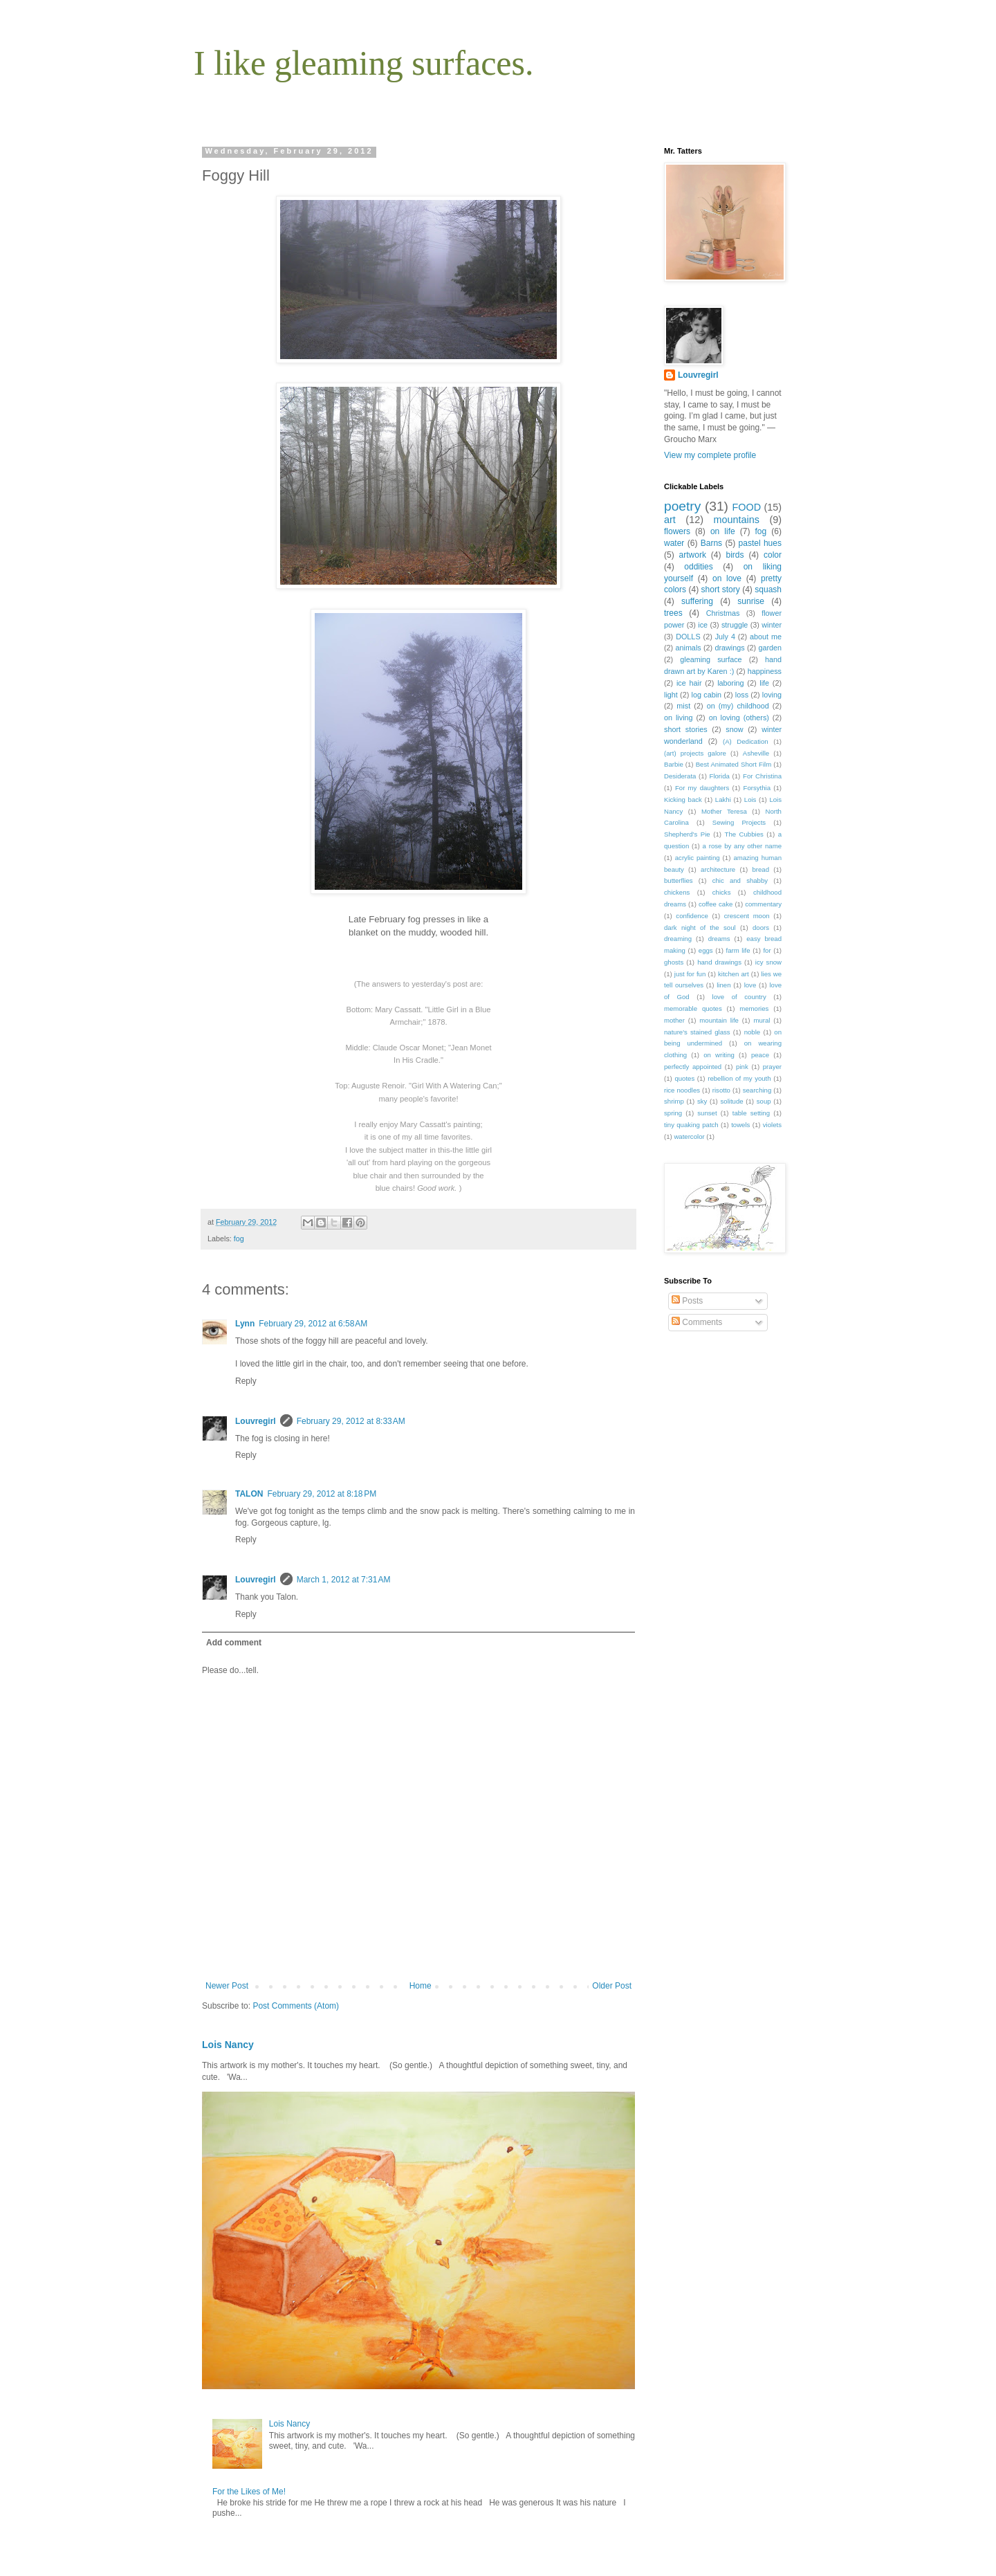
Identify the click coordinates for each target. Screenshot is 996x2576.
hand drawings (719, 962)
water (674, 543)
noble (752, 1032)
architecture (718, 869)
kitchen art (733, 974)
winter (772, 625)
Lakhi (723, 799)
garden (770, 647)
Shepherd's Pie (687, 834)
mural (761, 1020)
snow (734, 729)
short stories (686, 729)
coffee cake (715, 904)
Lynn (245, 1323)
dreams (719, 938)
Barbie (673, 764)
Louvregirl (255, 1421)
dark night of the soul (700, 927)
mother (674, 1020)
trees (673, 613)
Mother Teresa (724, 811)
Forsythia (757, 788)
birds (735, 555)
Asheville (756, 753)
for (767, 950)
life (764, 683)
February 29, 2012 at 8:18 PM (321, 1494)
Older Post (611, 1986)
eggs (706, 950)
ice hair (689, 683)
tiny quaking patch (691, 1125)
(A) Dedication (745, 741)
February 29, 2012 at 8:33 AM (351, 1421)
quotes (684, 1078)
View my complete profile (710, 455)
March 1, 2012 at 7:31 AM (344, 1579)
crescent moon (747, 916)
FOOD (747, 507)
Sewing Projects (739, 822)
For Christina (762, 776)
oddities (698, 567)
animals (688, 647)
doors (761, 927)
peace (760, 1055)
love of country (739, 997)
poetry (682, 506)
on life (722, 531)
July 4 (725, 636)
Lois (750, 799)
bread (760, 869)
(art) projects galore (695, 753)
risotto (721, 1090)
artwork (692, 555)
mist (683, 706)
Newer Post (226, 1986)
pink (742, 1066)
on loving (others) (739, 717)
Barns (711, 543)
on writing (719, 1055)
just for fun (690, 974)
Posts (687, 1301)
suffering (697, 601)
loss (741, 695)
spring (673, 1113)
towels (740, 1125)
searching (757, 1090)
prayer (772, 1066)
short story (720, 589)
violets (772, 1125)
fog (239, 1238)
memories (753, 1008)
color (773, 555)
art (670, 519)
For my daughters (702, 788)
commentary (763, 904)
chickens (677, 892)
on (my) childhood (738, 706)
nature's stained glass (697, 1032)
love (750, 985)
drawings (729, 647)
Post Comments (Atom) (295, 2006)
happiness (765, 671)
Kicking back (683, 799)
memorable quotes (693, 1008)
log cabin (707, 695)
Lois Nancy (228, 2044)
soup (764, 1101)
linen (723, 985)
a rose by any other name (742, 846)
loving (772, 695)
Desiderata (680, 776)
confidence (692, 916)
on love (726, 578)
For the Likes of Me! (249, 2491)
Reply (246, 1381)
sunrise (750, 601)
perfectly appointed (692, 1066)
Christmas (723, 613)
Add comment (233, 1642)
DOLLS (688, 636)
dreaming (678, 938)
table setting (751, 1113)
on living (678, 717)
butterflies (678, 880)
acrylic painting (697, 857)
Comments (697, 1322)
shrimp (674, 1101)
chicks (721, 892)
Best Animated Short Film (734, 764)
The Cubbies (744, 834)
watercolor (689, 1136)
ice (703, 625)
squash (768, 589)
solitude (732, 1101)
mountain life (719, 1020)
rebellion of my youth (739, 1078)
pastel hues (760, 543)
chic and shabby (740, 880)
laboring (730, 683)
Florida (720, 776)
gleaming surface (710, 659)
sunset (707, 1113)
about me (766, 636)
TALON (249, 1494)
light (671, 695)
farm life (738, 950)
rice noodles (682, 1090)
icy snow (768, 962)
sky (702, 1101)
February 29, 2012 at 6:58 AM (313, 1323)
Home (420, 1986)
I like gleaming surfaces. (363, 63)
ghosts (673, 962)
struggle (734, 625)
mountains (736, 519)
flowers (677, 531)
